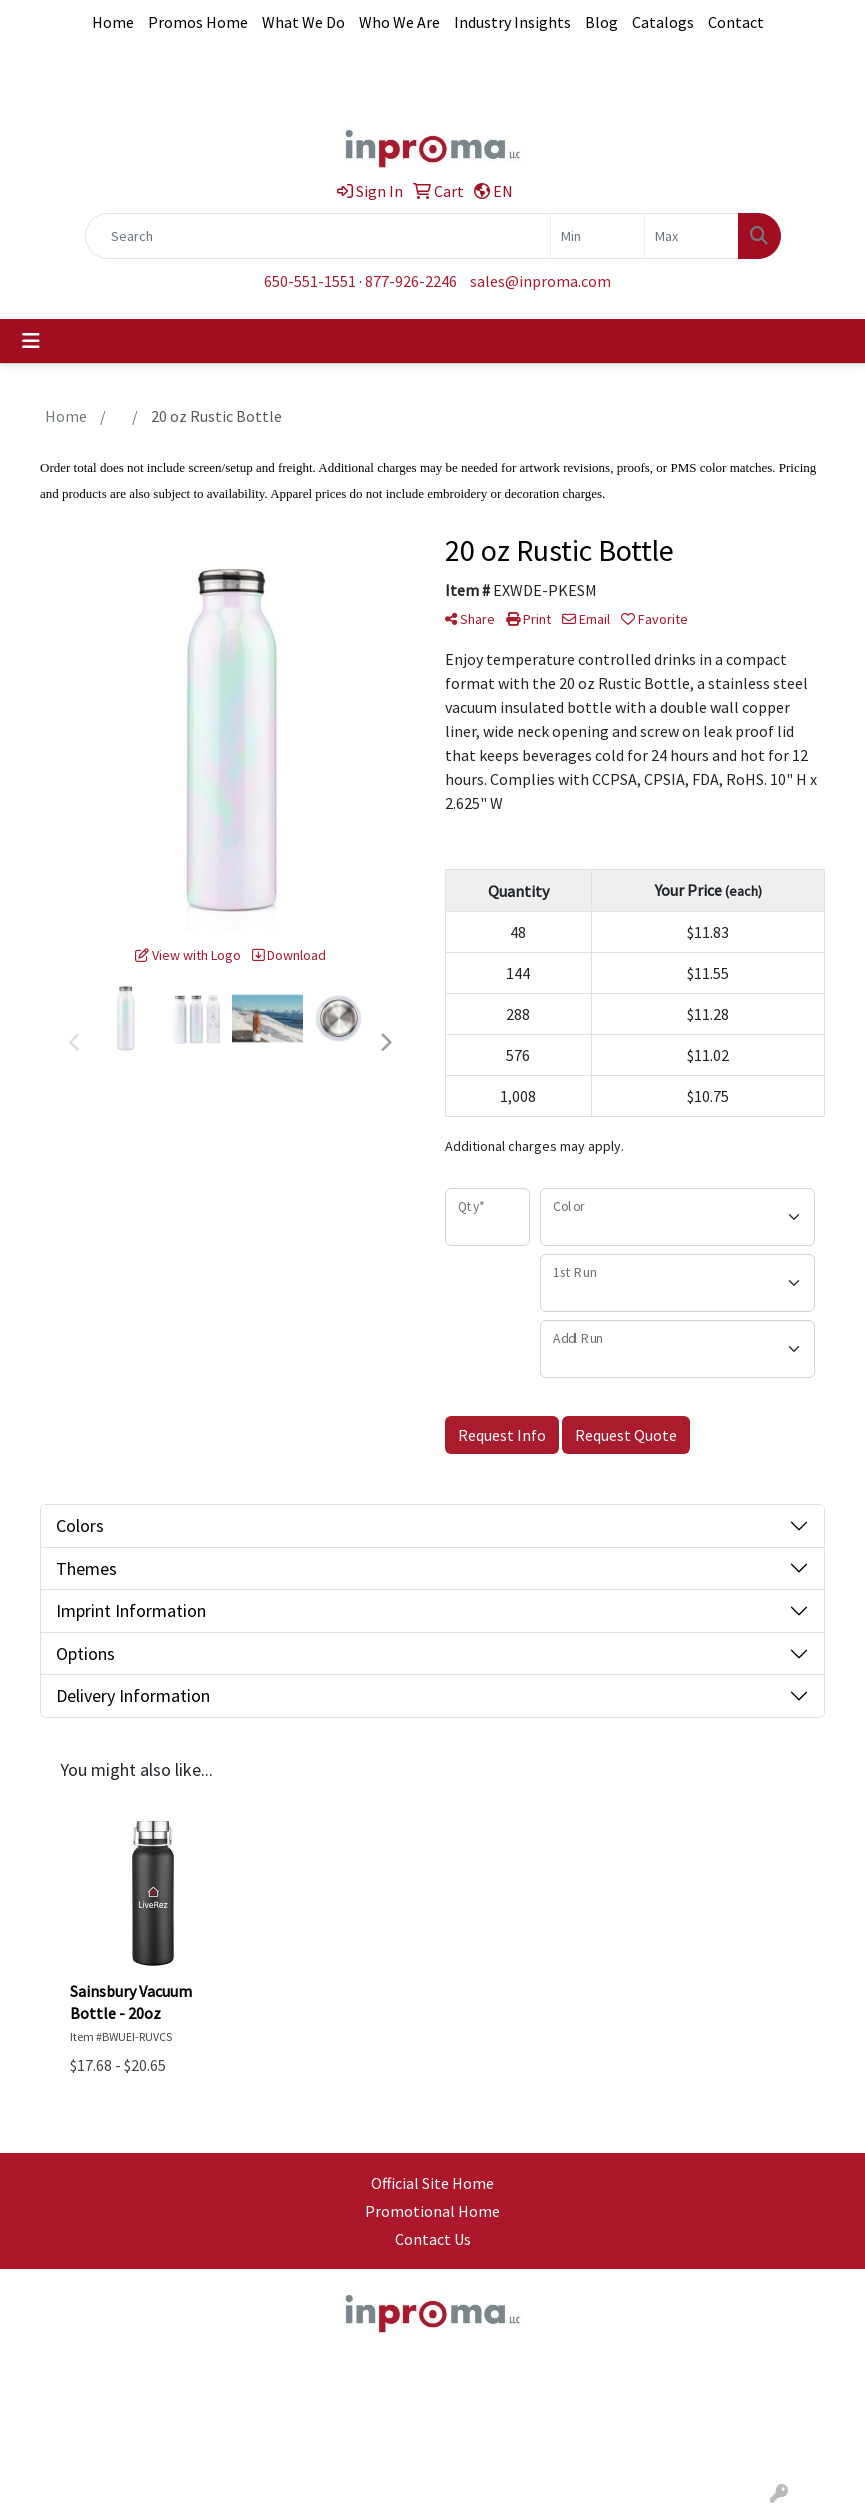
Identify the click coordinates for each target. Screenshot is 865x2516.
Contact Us (433, 2239)
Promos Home (198, 22)
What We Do (303, 22)
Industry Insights (512, 22)
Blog (601, 22)
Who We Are (399, 22)
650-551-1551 (310, 281)
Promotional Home (432, 2211)
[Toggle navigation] (31, 341)
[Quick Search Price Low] (597, 236)
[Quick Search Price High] (691, 236)
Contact (736, 22)
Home (113, 22)
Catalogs (663, 22)
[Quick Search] (318, 236)
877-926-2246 (411, 281)
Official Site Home (432, 2183)
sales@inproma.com (540, 281)
